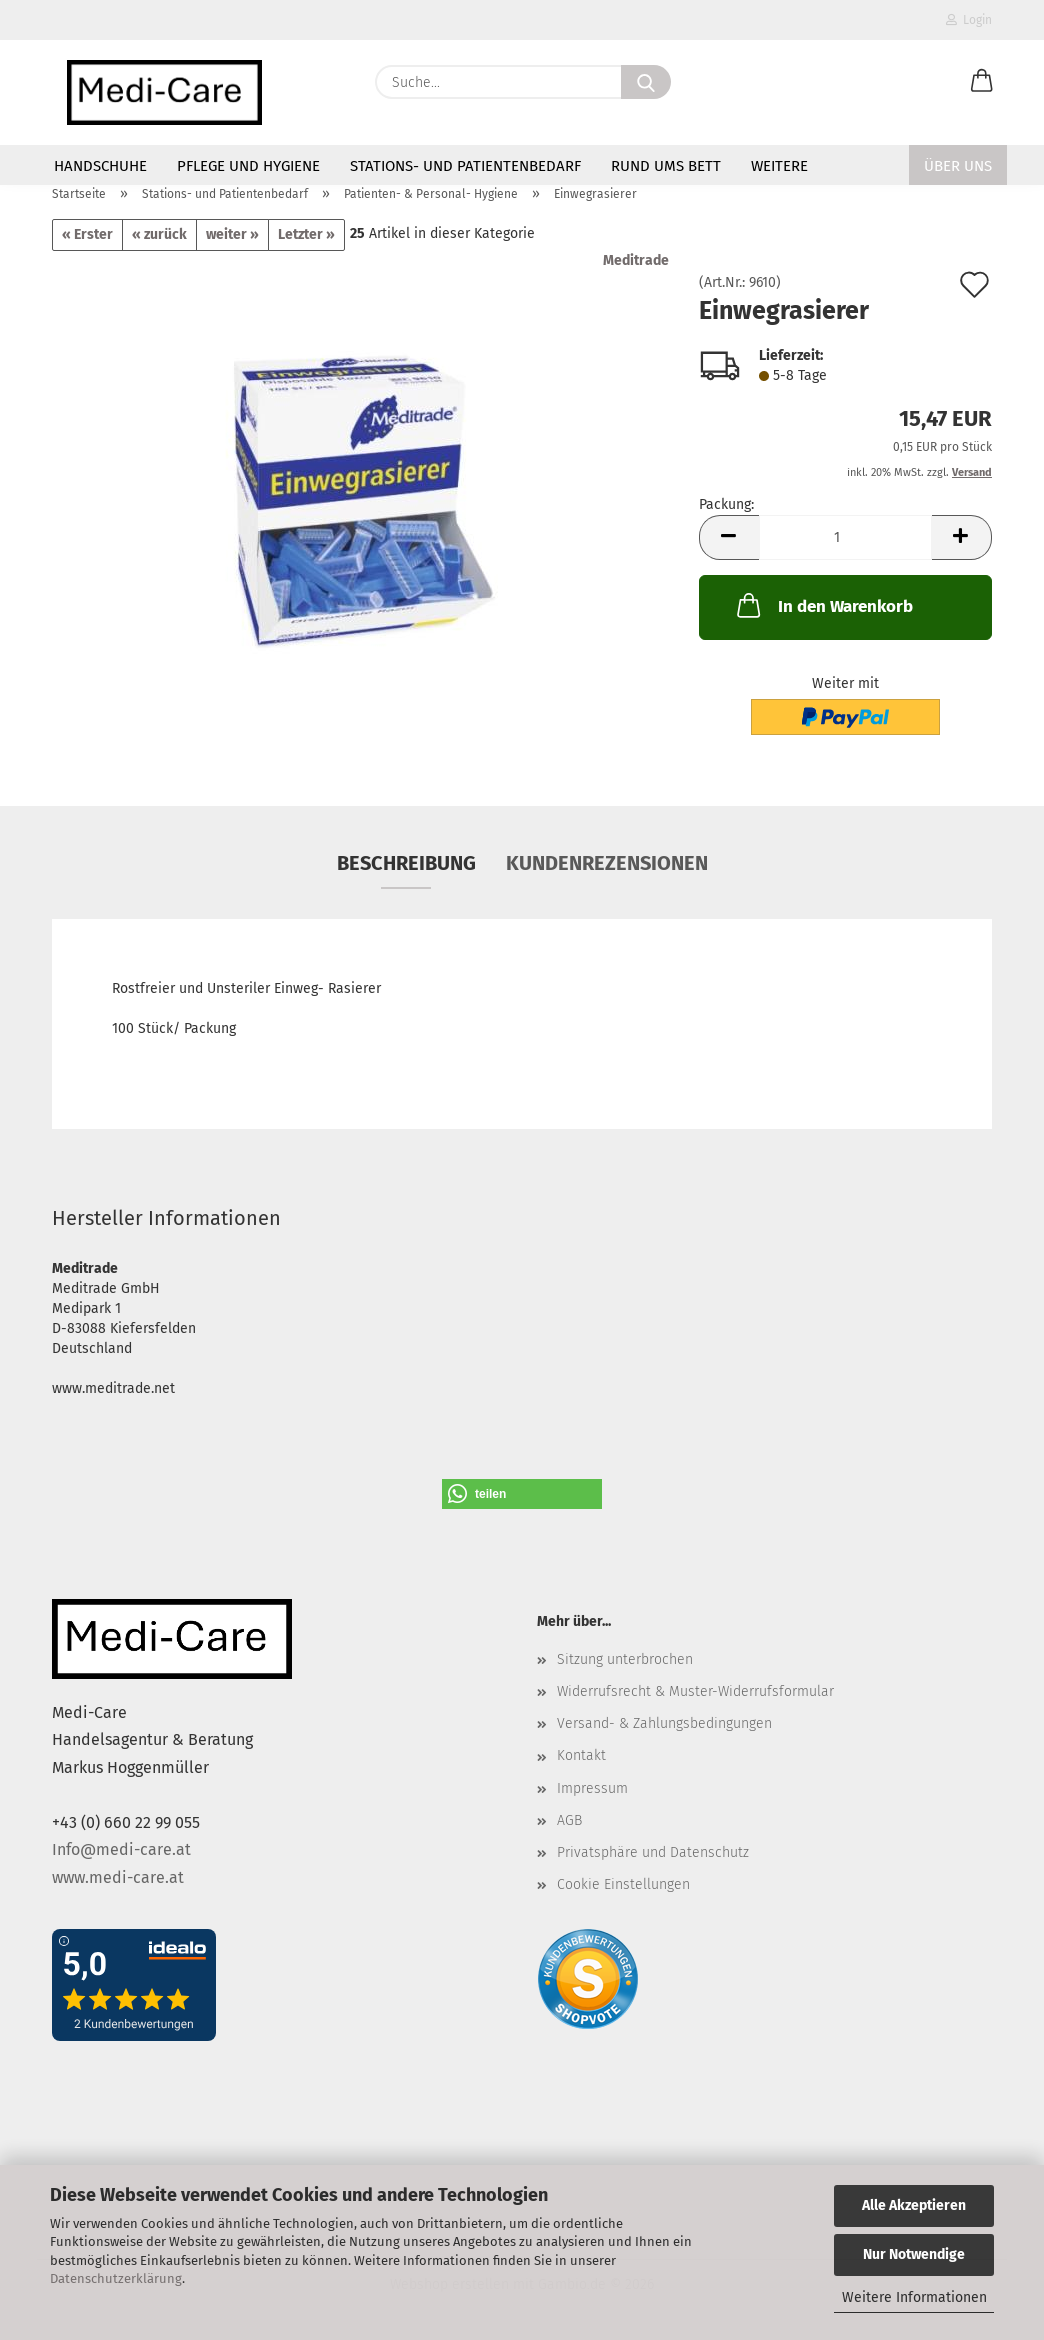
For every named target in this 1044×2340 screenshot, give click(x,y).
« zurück (159, 234)
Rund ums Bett (666, 166)
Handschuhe (100, 166)
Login (969, 20)
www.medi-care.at (118, 1877)
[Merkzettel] (932, 82)
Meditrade (636, 260)
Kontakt (581, 1755)
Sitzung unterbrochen (625, 1659)
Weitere (779, 166)
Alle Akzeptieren (914, 2205)
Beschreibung (406, 863)
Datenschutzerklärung (116, 2278)
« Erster (87, 234)
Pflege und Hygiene (248, 166)
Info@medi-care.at (121, 1849)
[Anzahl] (845, 537)
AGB (569, 1820)
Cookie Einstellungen (623, 1884)
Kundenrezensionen (607, 863)
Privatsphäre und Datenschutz (653, 1852)
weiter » (232, 234)
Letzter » (306, 234)
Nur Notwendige (914, 2254)
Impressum (592, 1788)
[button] (982, 82)
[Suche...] (646, 82)
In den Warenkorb (823, 605)
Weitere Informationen (914, 2297)
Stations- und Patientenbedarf (465, 166)
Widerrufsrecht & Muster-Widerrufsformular (695, 1691)
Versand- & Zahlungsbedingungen (664, 1723)
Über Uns (958, 166)
